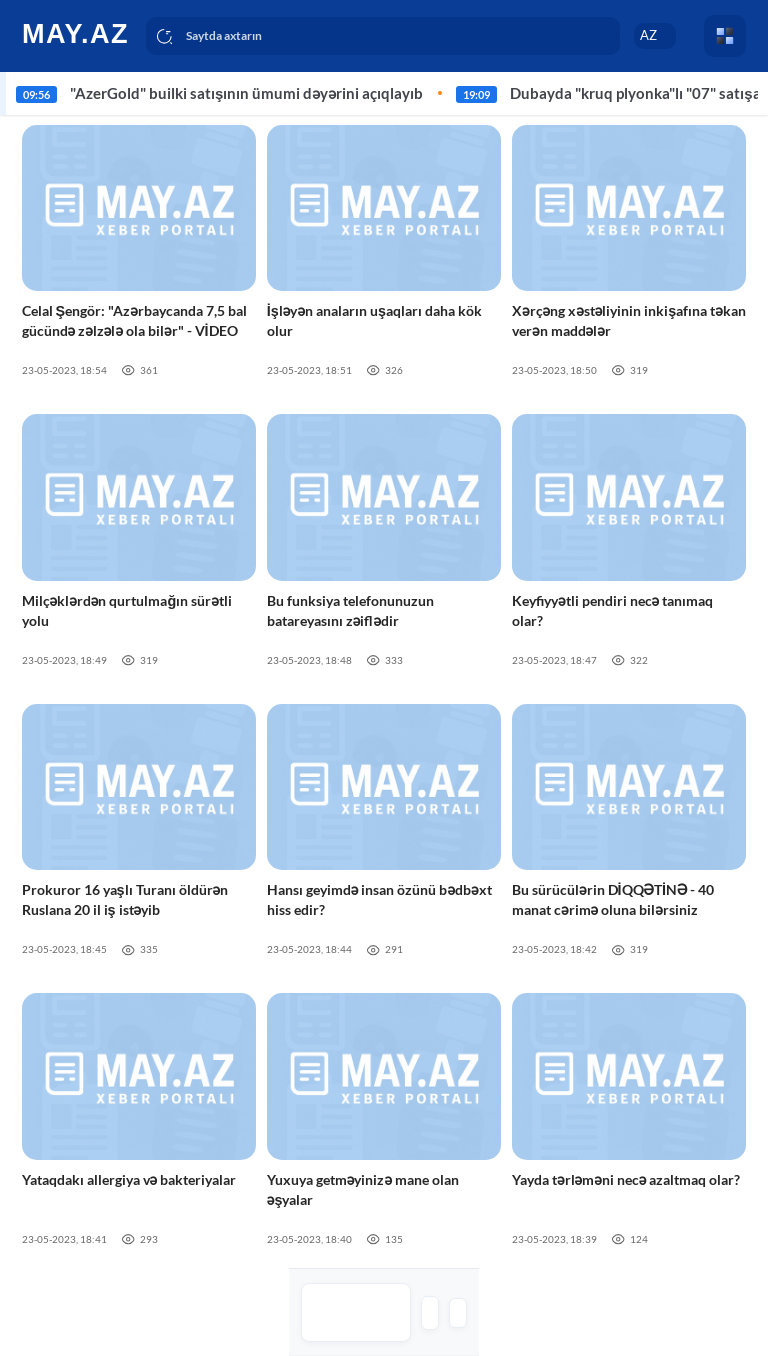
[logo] (77, 33)
